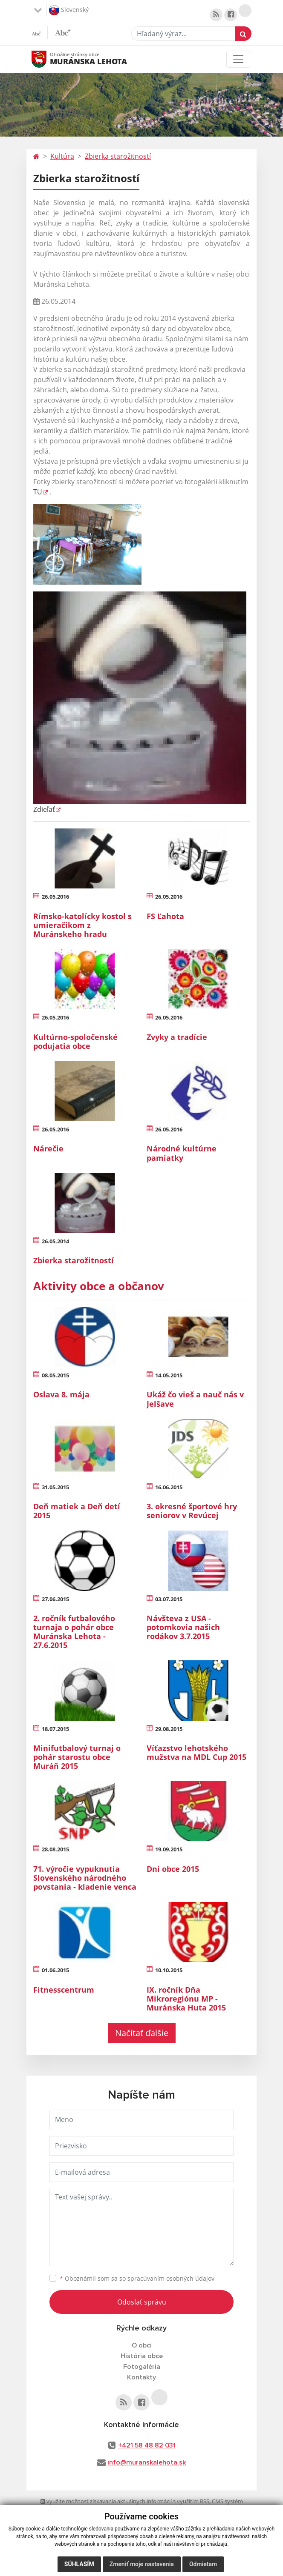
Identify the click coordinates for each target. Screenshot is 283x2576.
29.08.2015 (168, 1729)
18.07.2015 (55, 1729)
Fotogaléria (141, 2366)
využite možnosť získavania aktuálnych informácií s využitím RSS (124, 2501)
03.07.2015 (168, 1599)
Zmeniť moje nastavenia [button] (142, 2564)
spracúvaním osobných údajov (170, 2278)
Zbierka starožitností (118, 156)
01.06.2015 (55, 1970)
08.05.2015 (55, 1375)
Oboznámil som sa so (137, 2278)
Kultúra (62, 156)
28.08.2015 (55, 1849)
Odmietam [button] (203, 2564)
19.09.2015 (168, 1849)
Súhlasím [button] (79, 2564)
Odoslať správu (141, 2302)
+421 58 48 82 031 (147, 2445)
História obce (142, 2356)
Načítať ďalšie (141, 2033)
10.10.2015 (168, 1970)
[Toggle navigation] (238, 59)
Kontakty (141, 2377)
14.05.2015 (168, 1375)
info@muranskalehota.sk (146, 2462)
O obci (142, 2345)
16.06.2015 (168, 1487)
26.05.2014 (55, 1241)
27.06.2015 (55, 1599)
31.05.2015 (55, 1487)
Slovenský (69, 10)
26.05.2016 (55, 896)
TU (37, 492)
